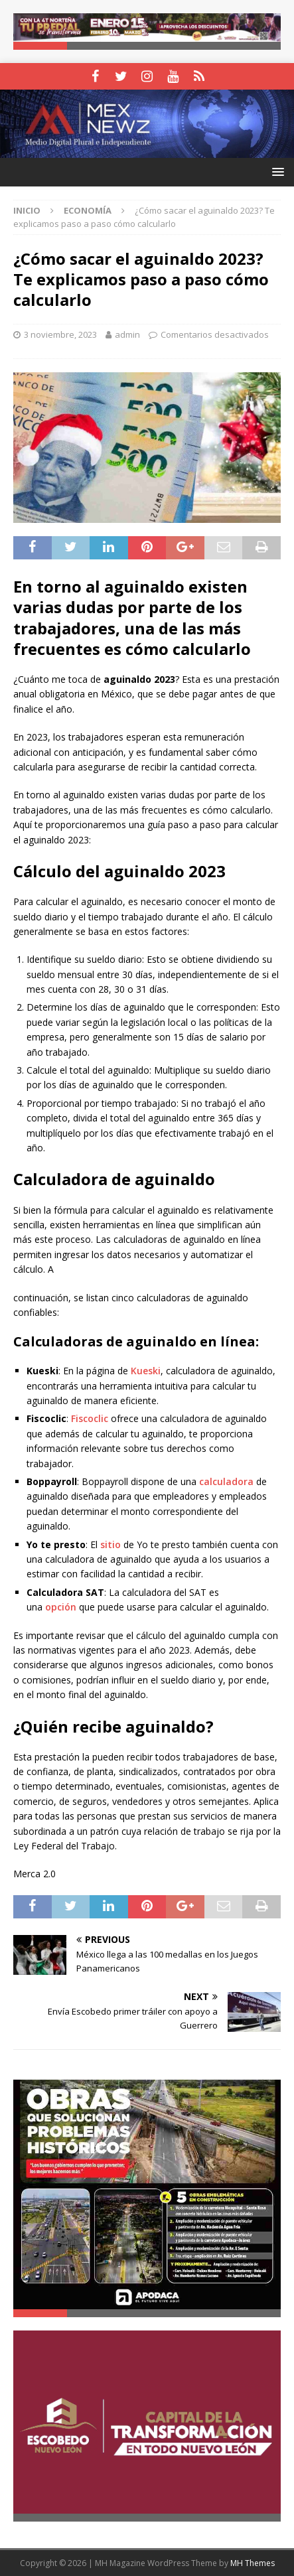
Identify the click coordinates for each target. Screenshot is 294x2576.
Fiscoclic (89, 1418)
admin (127, 334)
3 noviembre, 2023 (60, 334)
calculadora (226, 1481)
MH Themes (252, 2563)
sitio (110, 1544)
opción (60, 1607)
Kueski (146, 1370)
